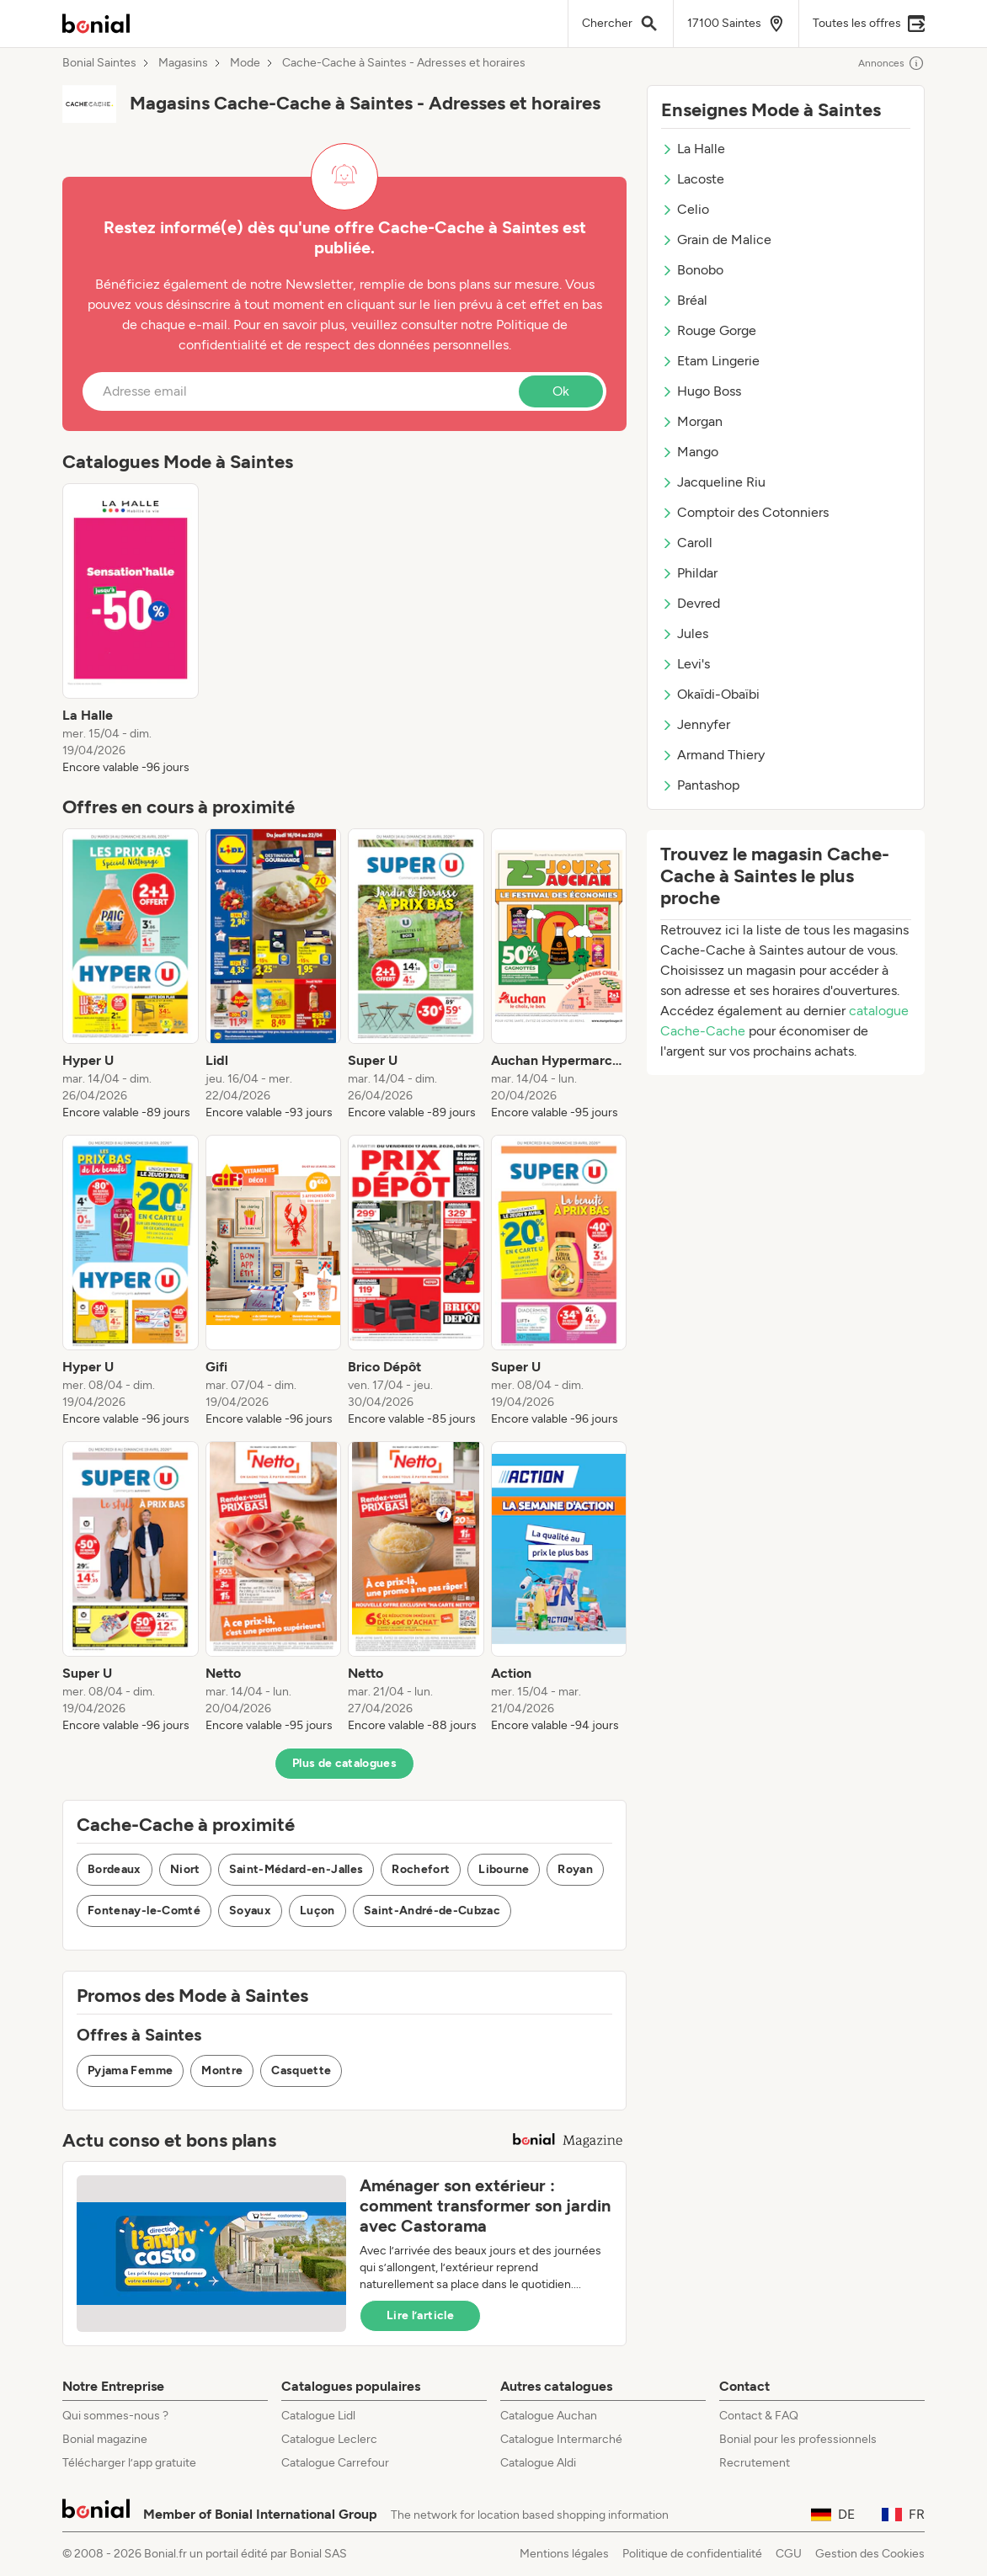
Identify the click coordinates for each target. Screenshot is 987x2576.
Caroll (686, 543)
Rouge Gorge (708, 330)
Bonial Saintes (99, 63)
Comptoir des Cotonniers (745, 512)
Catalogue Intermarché (561, 2439)
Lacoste (692, 179)
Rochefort (421, 1869)
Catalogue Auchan (548, 2415)
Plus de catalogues (344, 1763)
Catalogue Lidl (318, 2415)
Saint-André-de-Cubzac (432, 1910)
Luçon (317, 1910)
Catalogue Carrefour (335, 2463)
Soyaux (250, 1910)
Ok (560, 391)
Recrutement (754, 2463)
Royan (575, 1869)
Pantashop (700, 785)
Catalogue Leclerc (329, 2439)
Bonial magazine (104, 2439)
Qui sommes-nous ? (115, 2415)
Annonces (891, 63)
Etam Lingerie (710, 361)
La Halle (693, 149)
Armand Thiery (713, 755)
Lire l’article (420, 2315)
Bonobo (692, 270)
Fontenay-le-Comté (144, 1910)
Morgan (692, 421)
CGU (789, 2554)
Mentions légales (564, 2554)
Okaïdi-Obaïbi (710, 694)
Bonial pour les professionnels (798, 2439)
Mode (245, 63)
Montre (222, 2070)
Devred (690, 603)
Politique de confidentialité (692, 2554)
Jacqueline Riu (713, 482)
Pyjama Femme (130, 2070)
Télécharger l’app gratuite (129, 2463)
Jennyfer (695, 724)
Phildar (689, 573)
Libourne (503, 1869)
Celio (685, 209)
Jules (684, 633)
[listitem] (130, 629)
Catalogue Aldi (538, 2463)
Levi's (685, 664)
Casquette (301, 2070)
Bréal (684, 300)
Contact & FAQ (758, 2415)
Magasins (183, 63)
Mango (689, 452)
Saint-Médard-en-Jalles (296, 1869)
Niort (185, 1869)
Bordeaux (114, 1869)
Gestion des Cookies (870, 2554)
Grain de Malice (716, 239)
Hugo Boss (701, 391)
